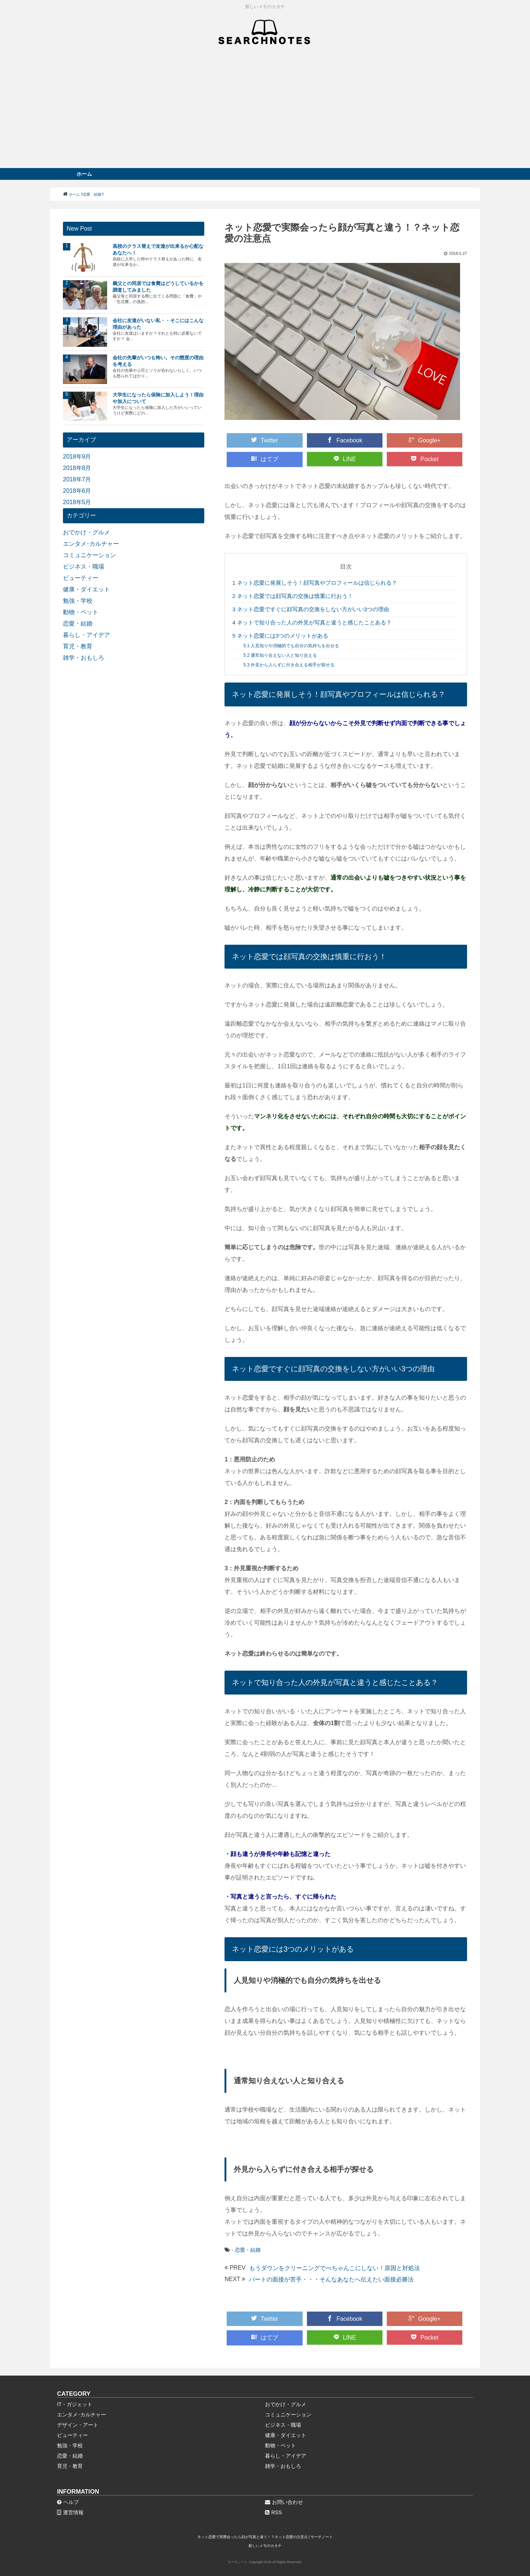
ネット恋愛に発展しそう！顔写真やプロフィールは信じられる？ (314, 583)
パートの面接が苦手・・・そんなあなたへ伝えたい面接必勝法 (331, 2279)
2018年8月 (77, 468)
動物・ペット (80, 612)
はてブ (264, 459)
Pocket (424, 459)
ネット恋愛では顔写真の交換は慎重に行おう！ (292, 596)
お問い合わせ (284, 2502)
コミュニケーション (89, 555)
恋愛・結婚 (248, 2250)
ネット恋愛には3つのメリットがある (280, 636)
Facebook (344, 440)
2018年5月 (77, 502)
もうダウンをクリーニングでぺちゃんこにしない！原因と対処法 (334, 2268)
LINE (344, 459)
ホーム (84, 174)
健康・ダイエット (86, 589)
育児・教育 (77, 646)
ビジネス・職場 (83, 566)
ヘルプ (68, 2502)
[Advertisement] (265, 112)
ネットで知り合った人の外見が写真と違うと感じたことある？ (312, 622)
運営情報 (70, 2512)
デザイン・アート (77, 2425)
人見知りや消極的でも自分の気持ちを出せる (291, 645)
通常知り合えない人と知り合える (280, 655)
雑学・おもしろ (83, 658)
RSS (273, 2512)
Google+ (425, 440)
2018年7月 (77, 479)
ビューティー (80, 578)
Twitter (264, 440)
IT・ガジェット (74, 2404)
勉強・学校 (77, 601)
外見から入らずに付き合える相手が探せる (289, 664)
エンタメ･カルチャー (91, 544)
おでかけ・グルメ (86, 532)
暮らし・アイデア (86, 635)
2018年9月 (77, 456)
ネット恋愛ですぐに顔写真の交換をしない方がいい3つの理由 (310, 609)
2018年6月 (77, 491)
